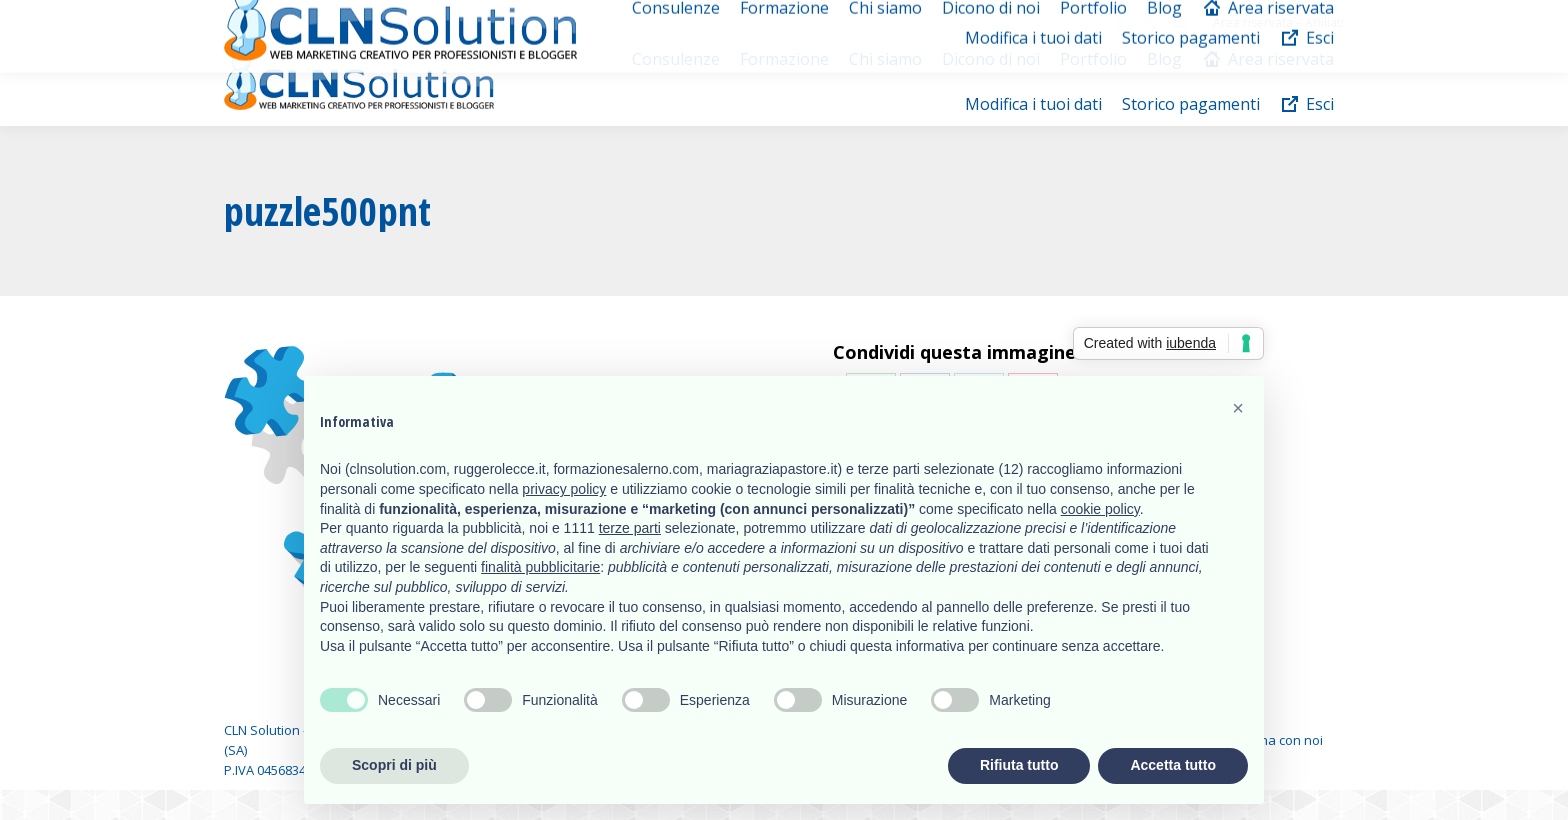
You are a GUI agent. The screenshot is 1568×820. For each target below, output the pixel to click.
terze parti (630, 528)
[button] (1238, 408)
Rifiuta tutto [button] (1019, 765)
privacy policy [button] (564, 489)
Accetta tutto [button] (1173, 765)
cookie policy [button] (1100, 509)
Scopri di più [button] (394, 765)
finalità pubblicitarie (540, 567)
